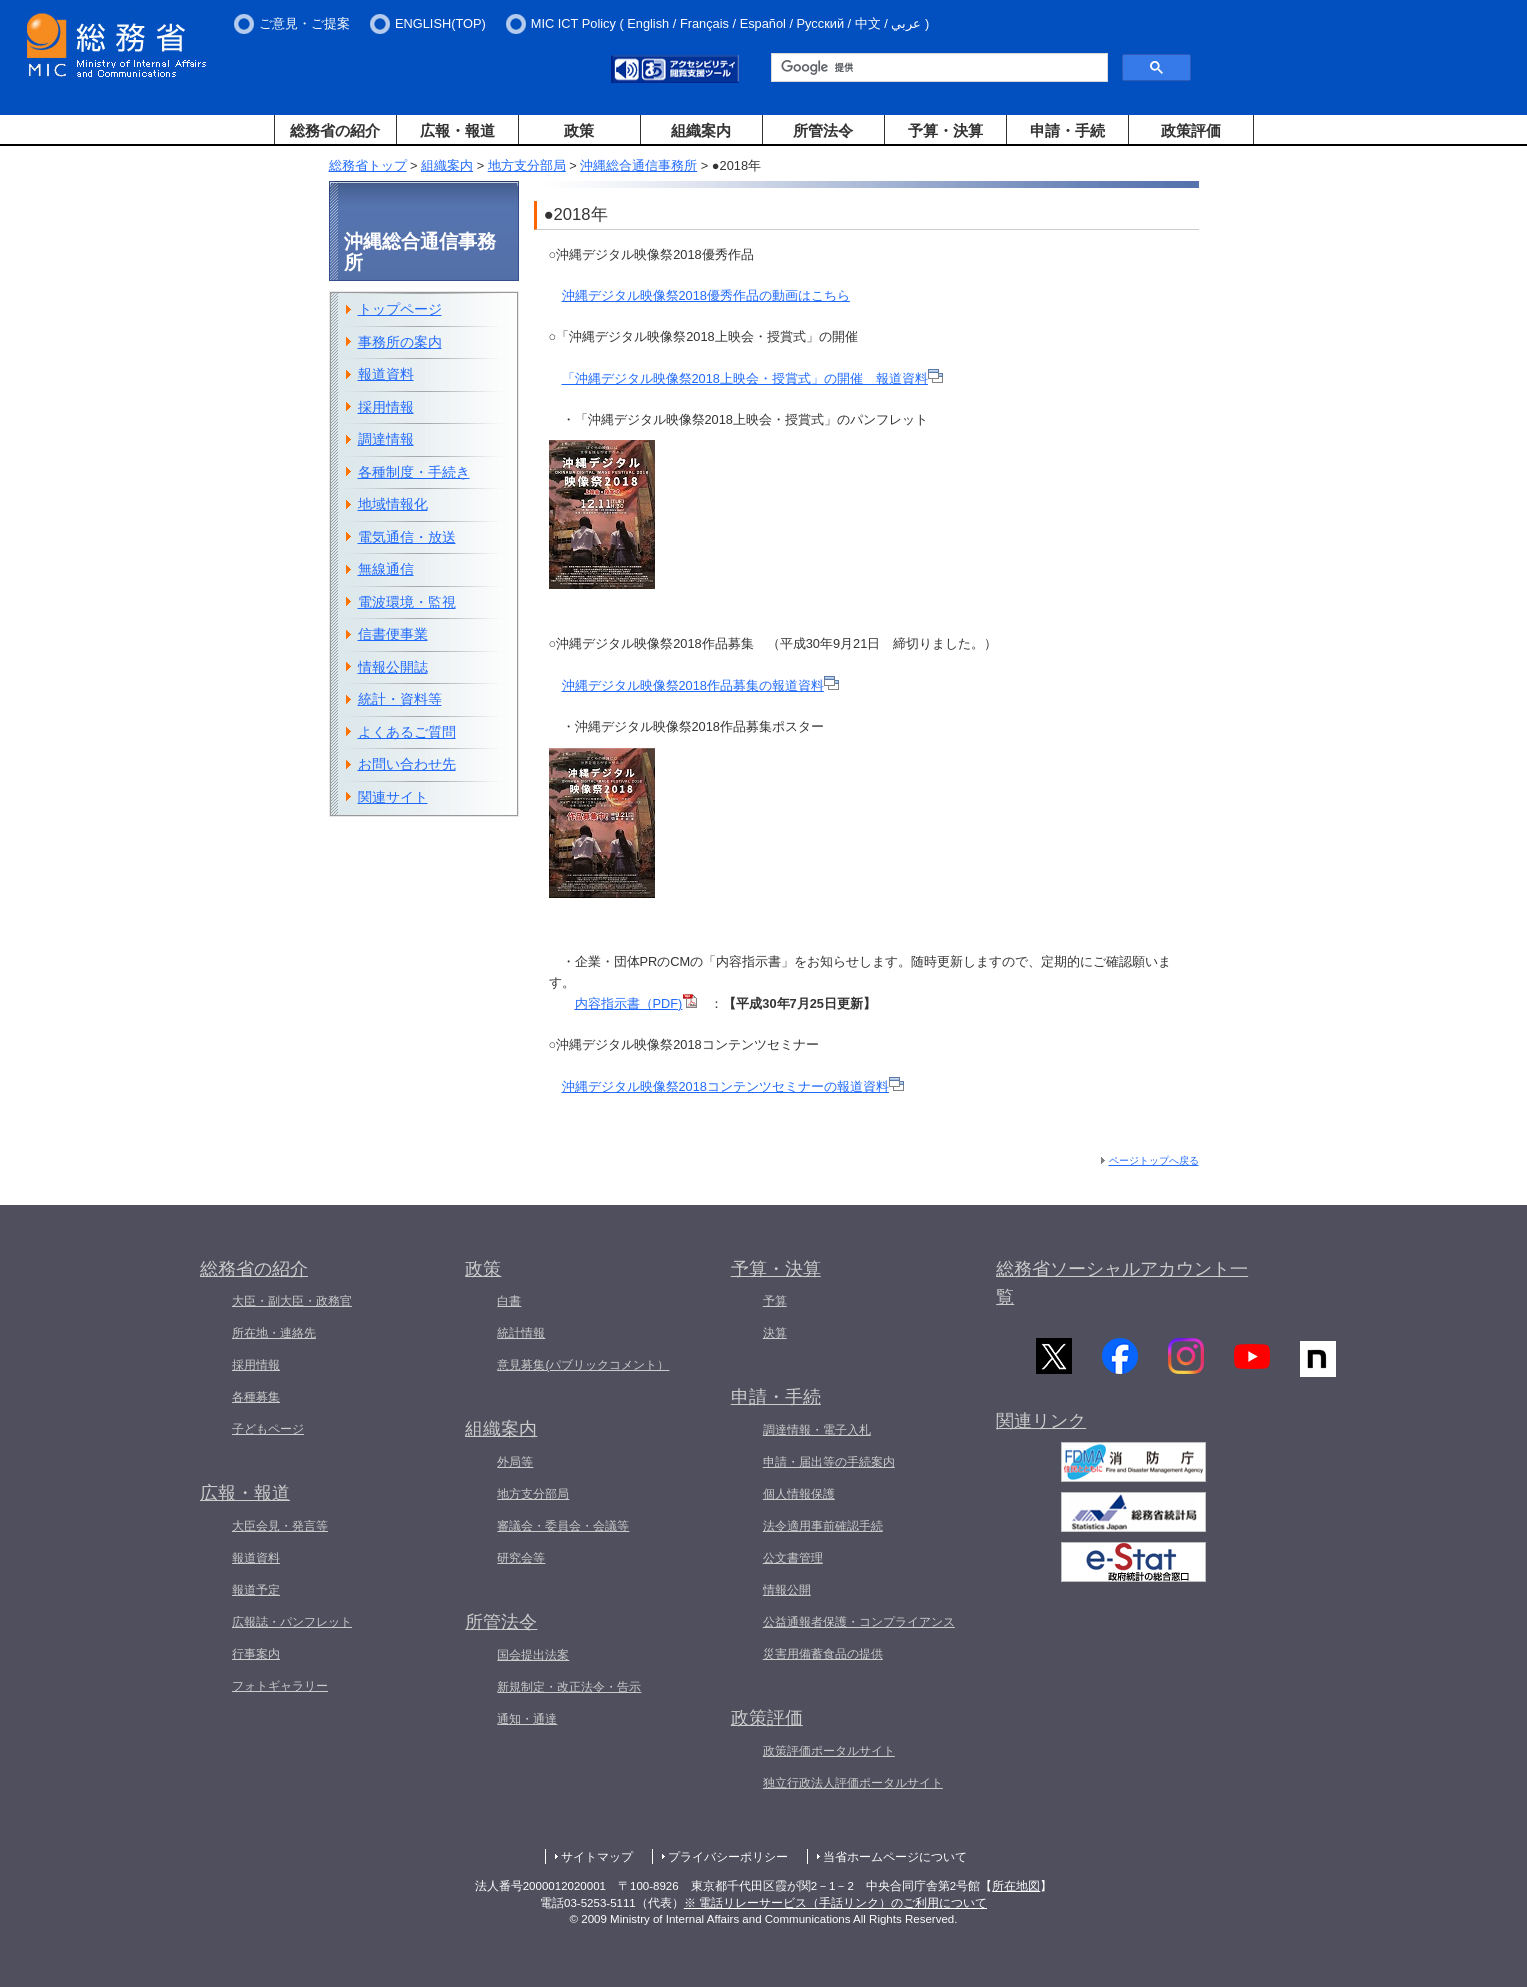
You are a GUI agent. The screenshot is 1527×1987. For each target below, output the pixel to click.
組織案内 (701, 130)
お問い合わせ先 (407, 764)
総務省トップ (368, 165)
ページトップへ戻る (1154, 1160)
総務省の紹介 (335, 130)
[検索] (937, 68)
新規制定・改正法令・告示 (569, 1687)
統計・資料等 (400, 699)
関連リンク (1041, 1424)
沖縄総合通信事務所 (638, 165)
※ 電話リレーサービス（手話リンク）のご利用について (835, 1903)
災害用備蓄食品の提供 (823, 1654)
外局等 (515, 1462)
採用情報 (386, 407)
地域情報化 (393, 504)
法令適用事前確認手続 (823, 1526)
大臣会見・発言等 (280, 1526)
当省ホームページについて (895, 1857)
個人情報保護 (799, 1494)
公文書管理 (793, 1558)
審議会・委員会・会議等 (563, 1526)
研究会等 (521, 1558)
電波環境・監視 (407, 602)
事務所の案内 (400, 342)
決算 (775, 1333)
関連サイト (393, 797)
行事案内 (256, 1654)
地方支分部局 (527, 165)
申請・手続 (1067, 130)
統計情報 (521, 1333)
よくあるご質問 (407, 732)
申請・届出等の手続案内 (829, 1462)
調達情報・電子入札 (817, 1430)
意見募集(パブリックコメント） (583, 1365)
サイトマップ (597, 1857)
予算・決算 (945, 130)
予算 (775, 1301)
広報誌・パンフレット (292, 1622)
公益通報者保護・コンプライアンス (859, 1622)
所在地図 (1016, 1886)
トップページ (400, 309)
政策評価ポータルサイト (829, 1751)
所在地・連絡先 (274, 1333)
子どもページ (268, 1429)
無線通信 (386, 569)
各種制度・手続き (414, 472)
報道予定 (256, 1590)
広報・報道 (457, 130)
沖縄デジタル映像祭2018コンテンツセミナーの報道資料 (733, 1086)
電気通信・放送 (407, 537)
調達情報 (386, 439)
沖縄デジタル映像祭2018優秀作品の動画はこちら (706, 295)
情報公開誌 (393, 667)
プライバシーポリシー (728, 1857)
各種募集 (256, 1397)
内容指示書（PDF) (636, 1003)
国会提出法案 (533, 1655)
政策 (579, 130)
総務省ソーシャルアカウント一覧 (1122, 1283)
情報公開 (787, 1590)
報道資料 (386, 374)
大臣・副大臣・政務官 (292, 1301)
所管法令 (823, 130)
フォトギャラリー (280, 1686)
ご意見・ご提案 (304, 23)
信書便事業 (393, 634)
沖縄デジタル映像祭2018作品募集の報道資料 (700, 685)
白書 (509, 1301)
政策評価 (1191, 130)
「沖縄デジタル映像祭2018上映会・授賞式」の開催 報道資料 (752, 378)
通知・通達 (527, 1719)
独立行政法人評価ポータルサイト (853, 1783)
